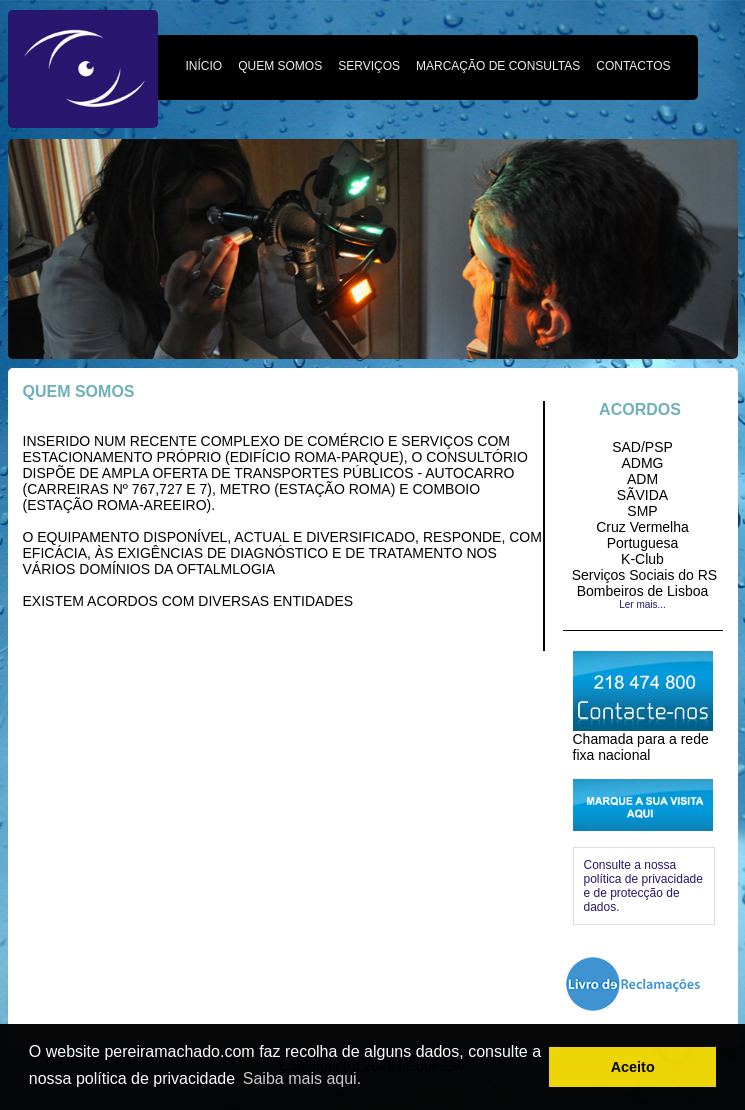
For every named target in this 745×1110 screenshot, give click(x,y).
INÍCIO (204, 66)
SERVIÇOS (369, 66)
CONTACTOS (633, 66)
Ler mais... (642, 604)
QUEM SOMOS (280, 66)
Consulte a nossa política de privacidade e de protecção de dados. (643, 886)
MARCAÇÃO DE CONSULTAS (498, 66)
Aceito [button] (633, 1067)
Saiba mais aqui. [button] (302, 1078)
